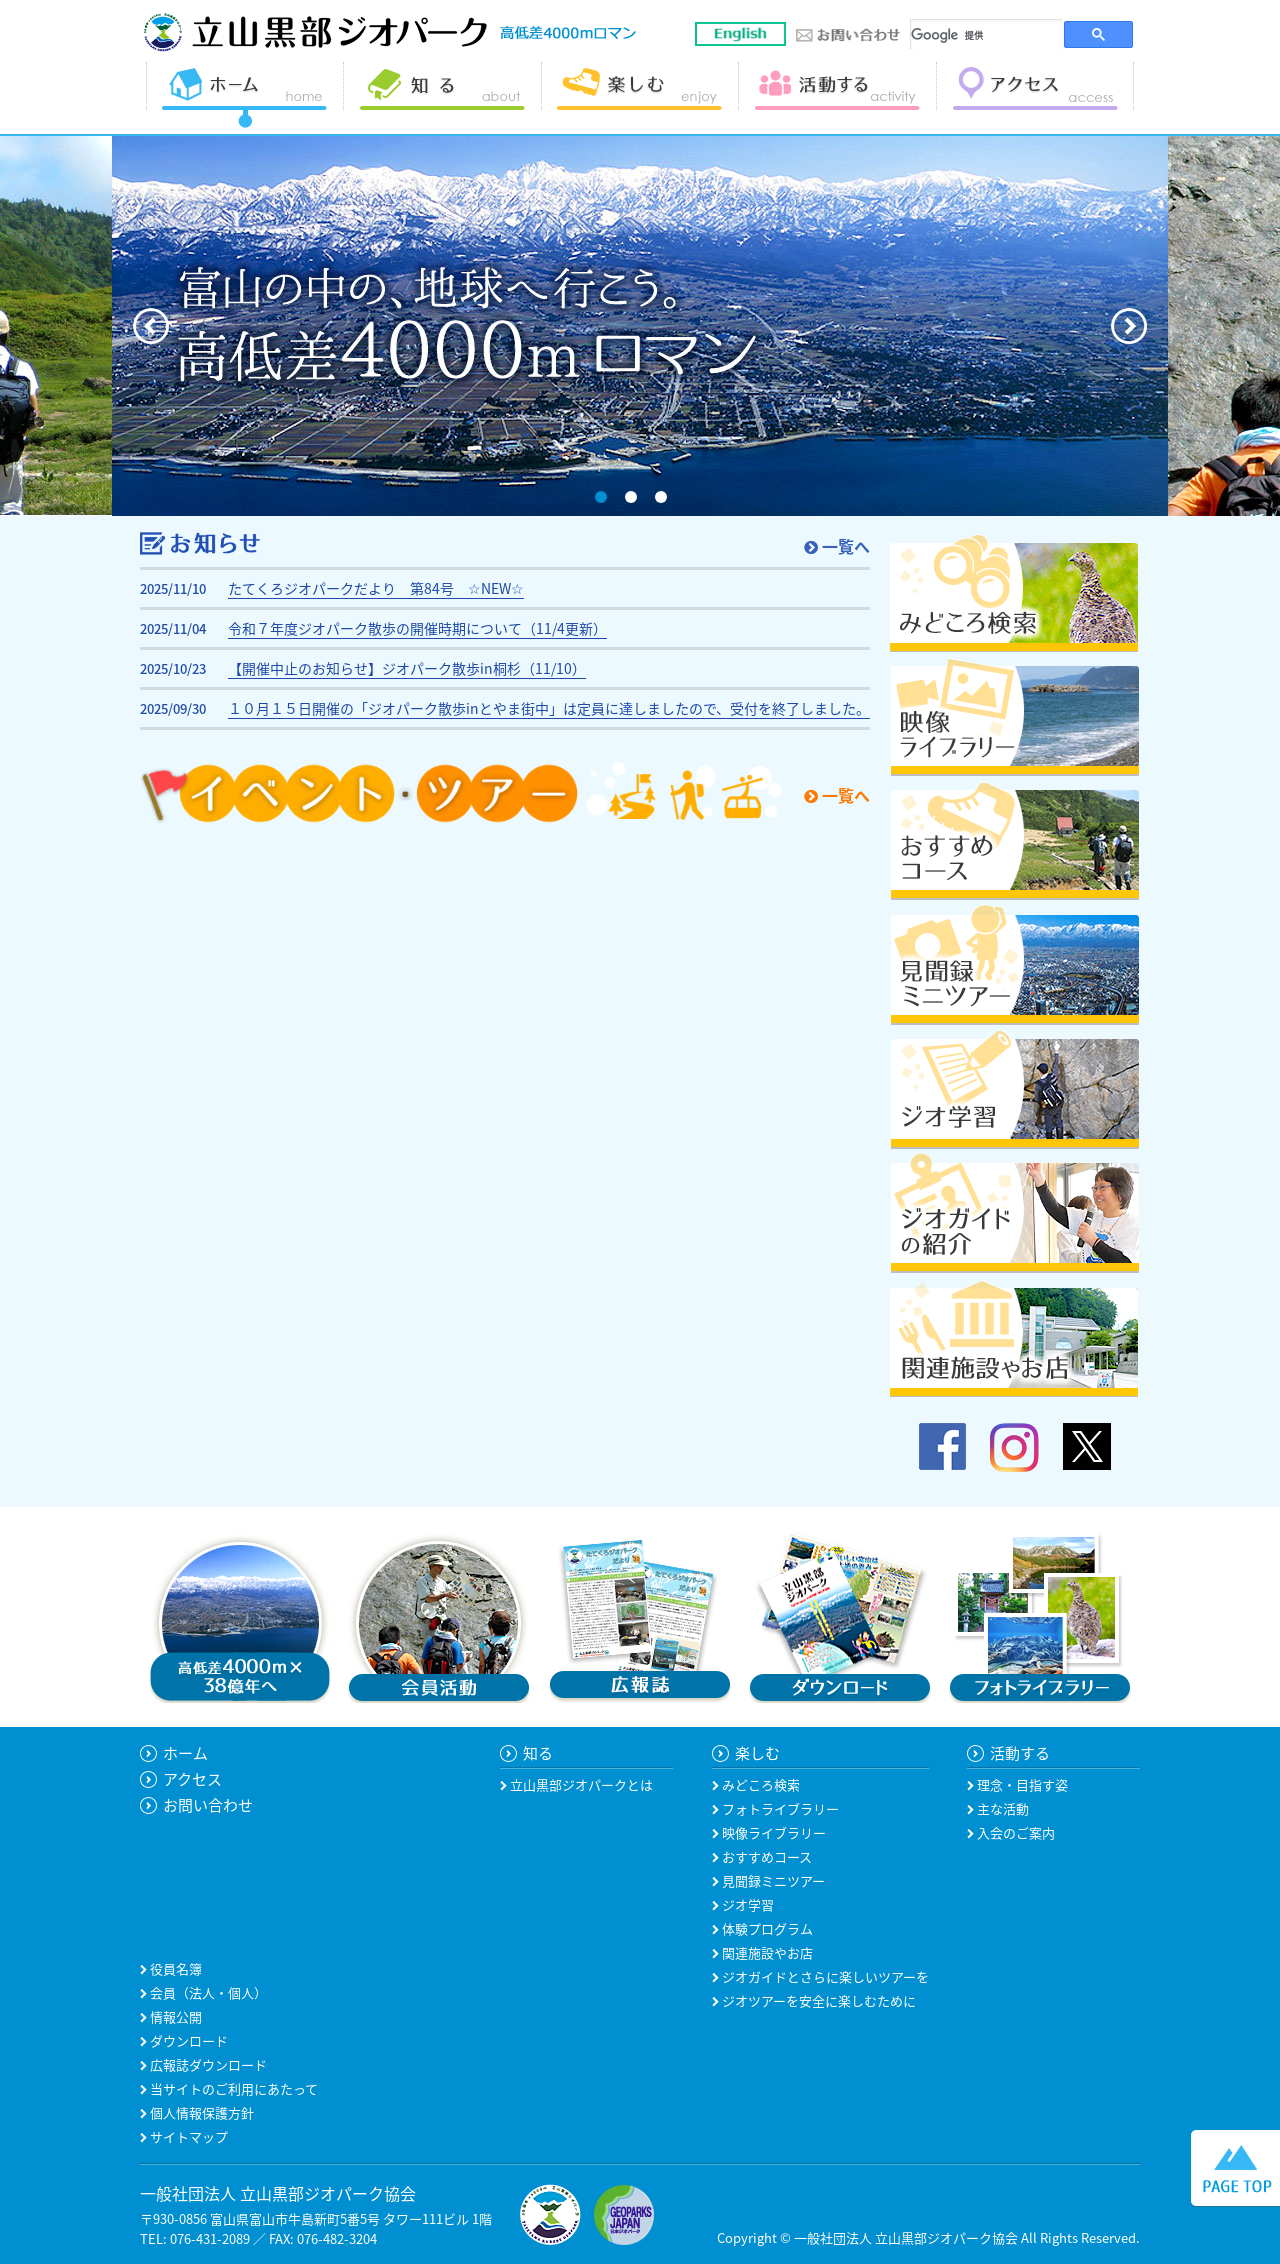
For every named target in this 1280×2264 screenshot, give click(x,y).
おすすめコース (765, 1856)
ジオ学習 (746, 1904)
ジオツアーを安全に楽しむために (817, 2000)
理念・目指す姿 (1021, 1784)
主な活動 (1001, 1808)
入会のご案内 (1014, 1832)
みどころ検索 (759, 1784)
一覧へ (837, 546)
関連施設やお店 (766, 1952)
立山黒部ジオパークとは (580, 1784)
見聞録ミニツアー (772, 1880)
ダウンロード (187, 2040)
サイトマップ (187, 2136)
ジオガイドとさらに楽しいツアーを (824, 1976)
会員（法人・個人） (207, 1992)
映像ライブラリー (772, 1832)
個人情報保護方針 (200, 2112)
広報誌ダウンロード (207, 2064)
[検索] (987, 35)
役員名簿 (174, 1968)
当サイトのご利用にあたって (232, 2088)
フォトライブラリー (779, 1808)
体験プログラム (766, 1928)
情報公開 (174, 2016)
